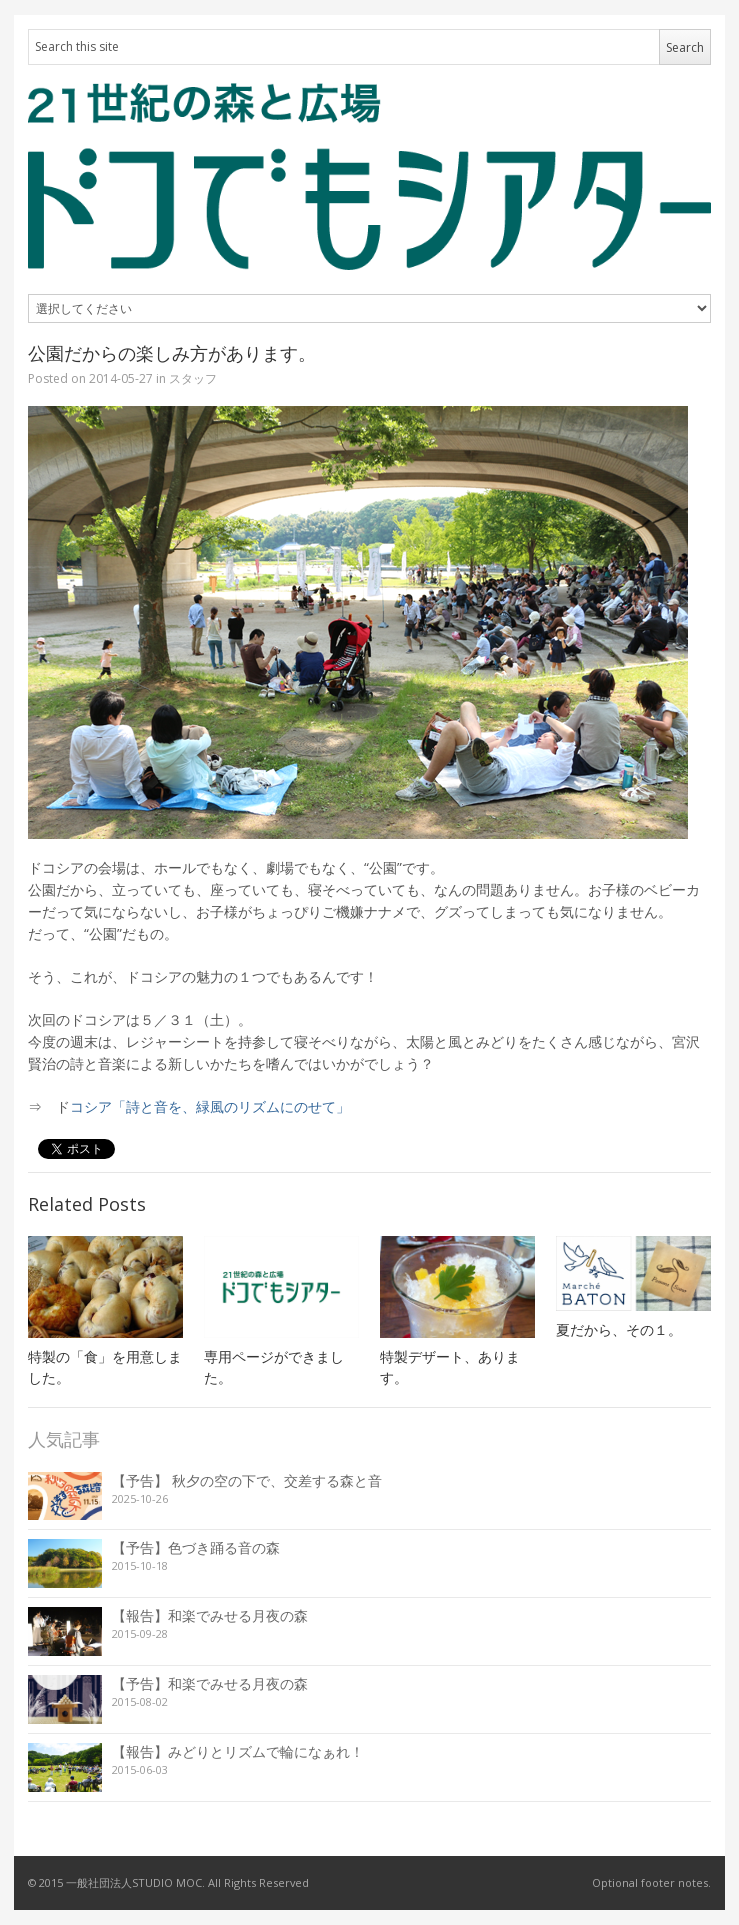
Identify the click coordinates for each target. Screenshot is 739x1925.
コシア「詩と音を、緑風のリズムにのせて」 (210, 1106)
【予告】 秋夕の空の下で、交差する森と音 (247, 1480)
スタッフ (193, 378)
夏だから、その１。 (619, 1329)
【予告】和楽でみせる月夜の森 (210, 1683)
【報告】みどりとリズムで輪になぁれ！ (238, 1751)
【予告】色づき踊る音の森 (196, 1547)
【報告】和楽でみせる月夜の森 (210, 1615)
